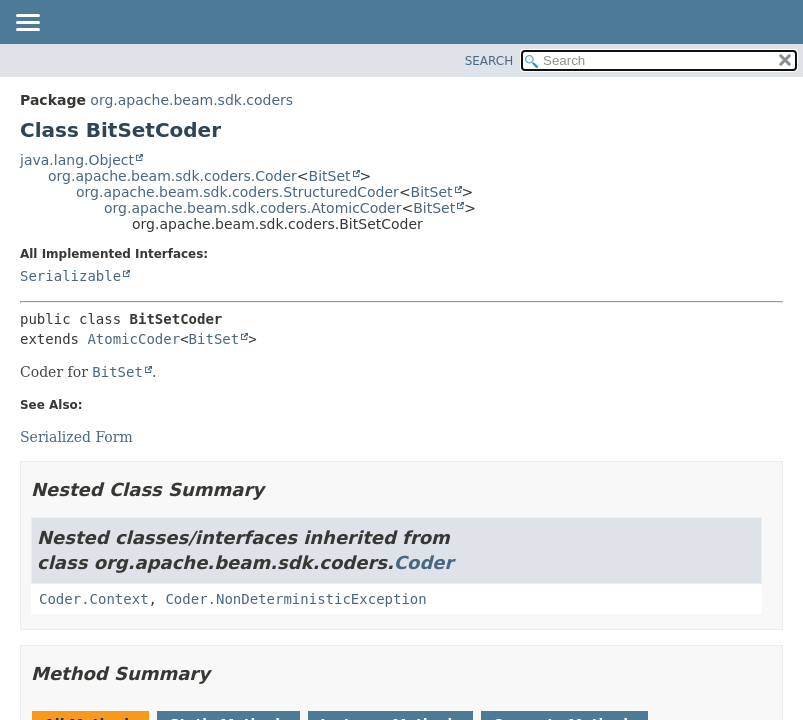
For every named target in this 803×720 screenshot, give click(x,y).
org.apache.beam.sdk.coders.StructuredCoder (237, 192)
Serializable (70, 276)
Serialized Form (76, 437)
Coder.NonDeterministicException (295, 599)
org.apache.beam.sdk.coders (191, 100)
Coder (424, 562)
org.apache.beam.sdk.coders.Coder (172, 176)
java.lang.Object (77, 160)
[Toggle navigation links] (27, 24)
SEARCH (489, 61)
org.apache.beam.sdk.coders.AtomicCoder (252, 208)
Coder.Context (94, 599)
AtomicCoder (133, 339)
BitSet (330, 176)
